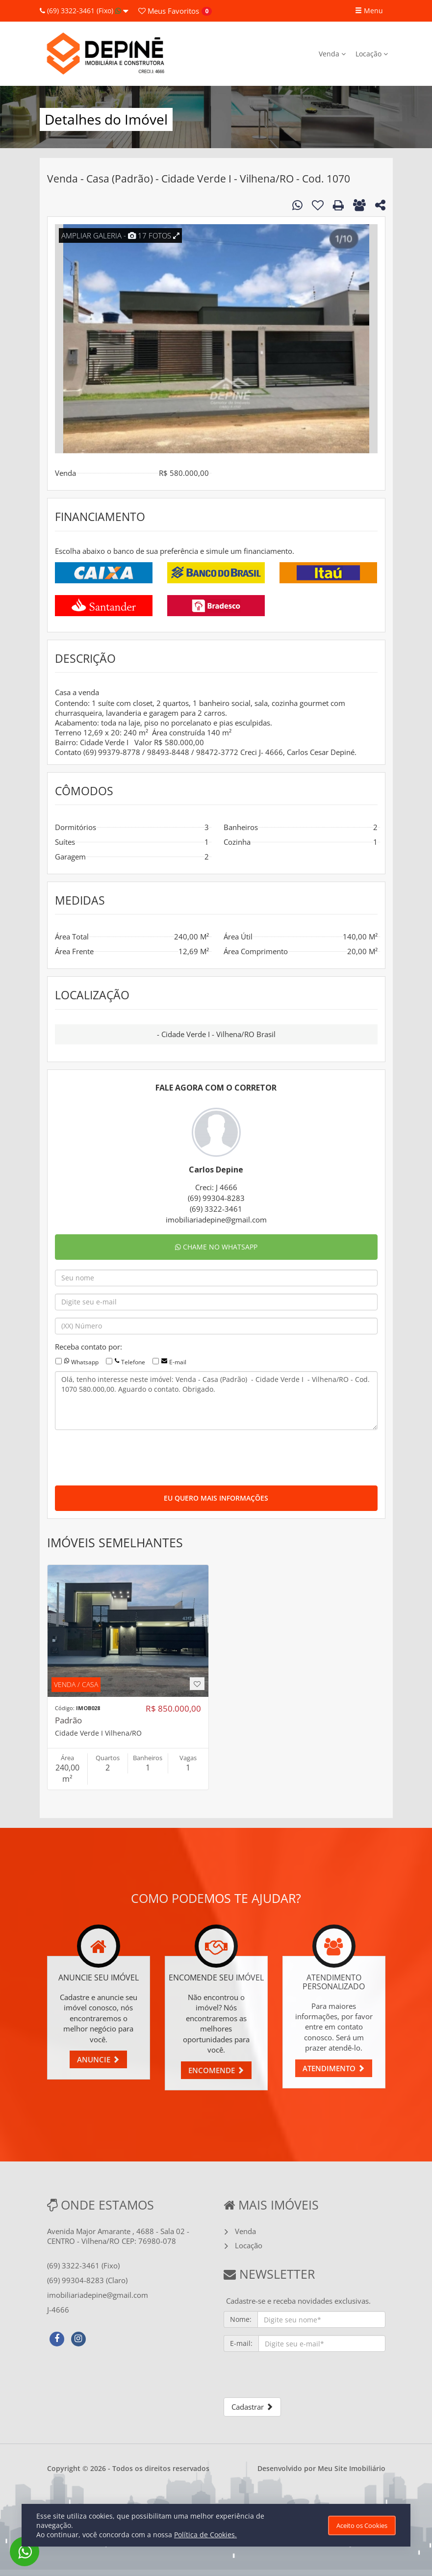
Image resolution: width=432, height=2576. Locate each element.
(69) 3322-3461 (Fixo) (84, 10)
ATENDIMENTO (334, 2068)
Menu (369, 10)
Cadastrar (252, 2407)
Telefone (133, 1362)
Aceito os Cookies (361, 2525)
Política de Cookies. (205, 2534)
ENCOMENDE (216, 2070)
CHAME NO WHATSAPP (216, 1246)
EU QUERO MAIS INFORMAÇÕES (216, 1498)
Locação (372, 53)
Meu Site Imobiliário (351, 2468)
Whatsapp (85, 1362)
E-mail (177, 1362)
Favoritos (168, 11)
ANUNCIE (98, 2059)
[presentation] (129, 1456)
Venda (332, 53)
